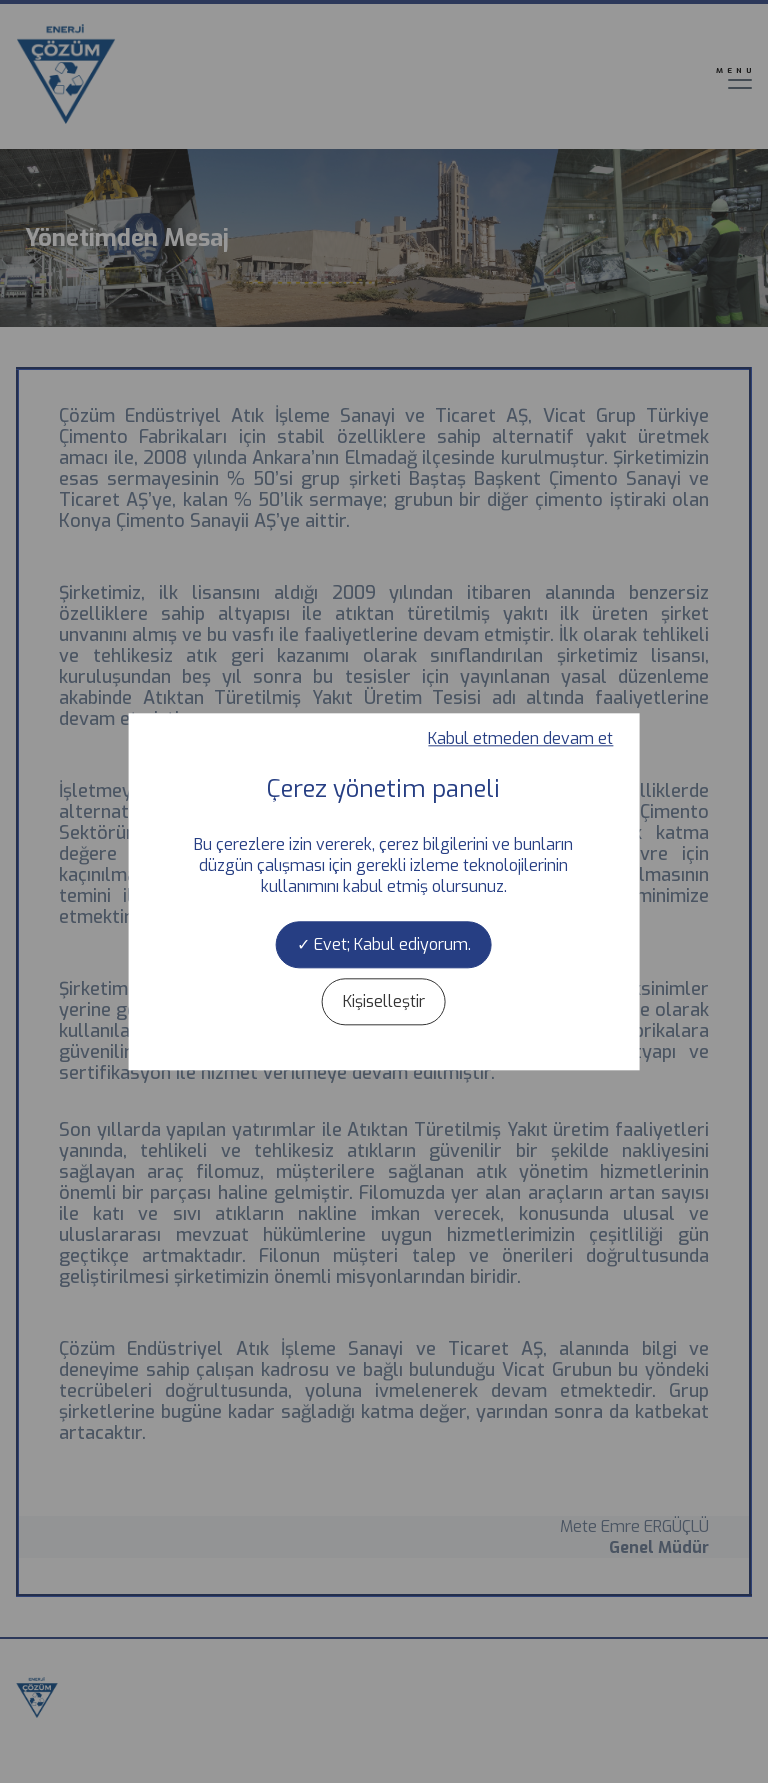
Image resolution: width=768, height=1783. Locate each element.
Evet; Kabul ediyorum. (384, 944)
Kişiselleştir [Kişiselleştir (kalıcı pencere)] (384, 1001)
